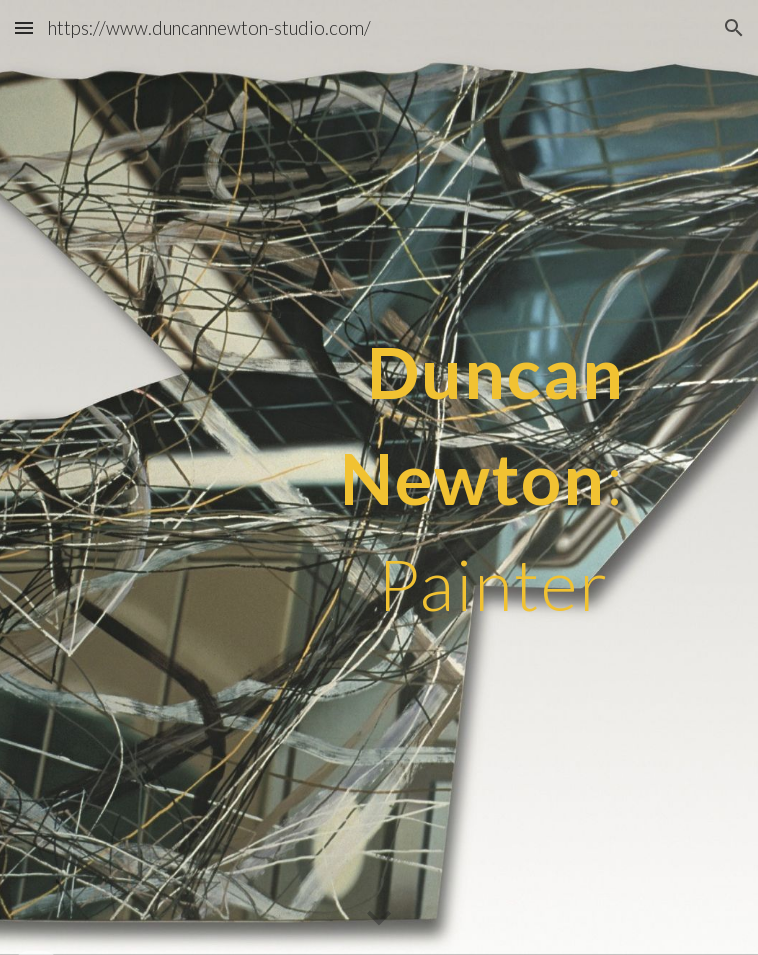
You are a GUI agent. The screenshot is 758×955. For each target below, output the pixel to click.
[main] (378, 478)
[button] (24, 27)
